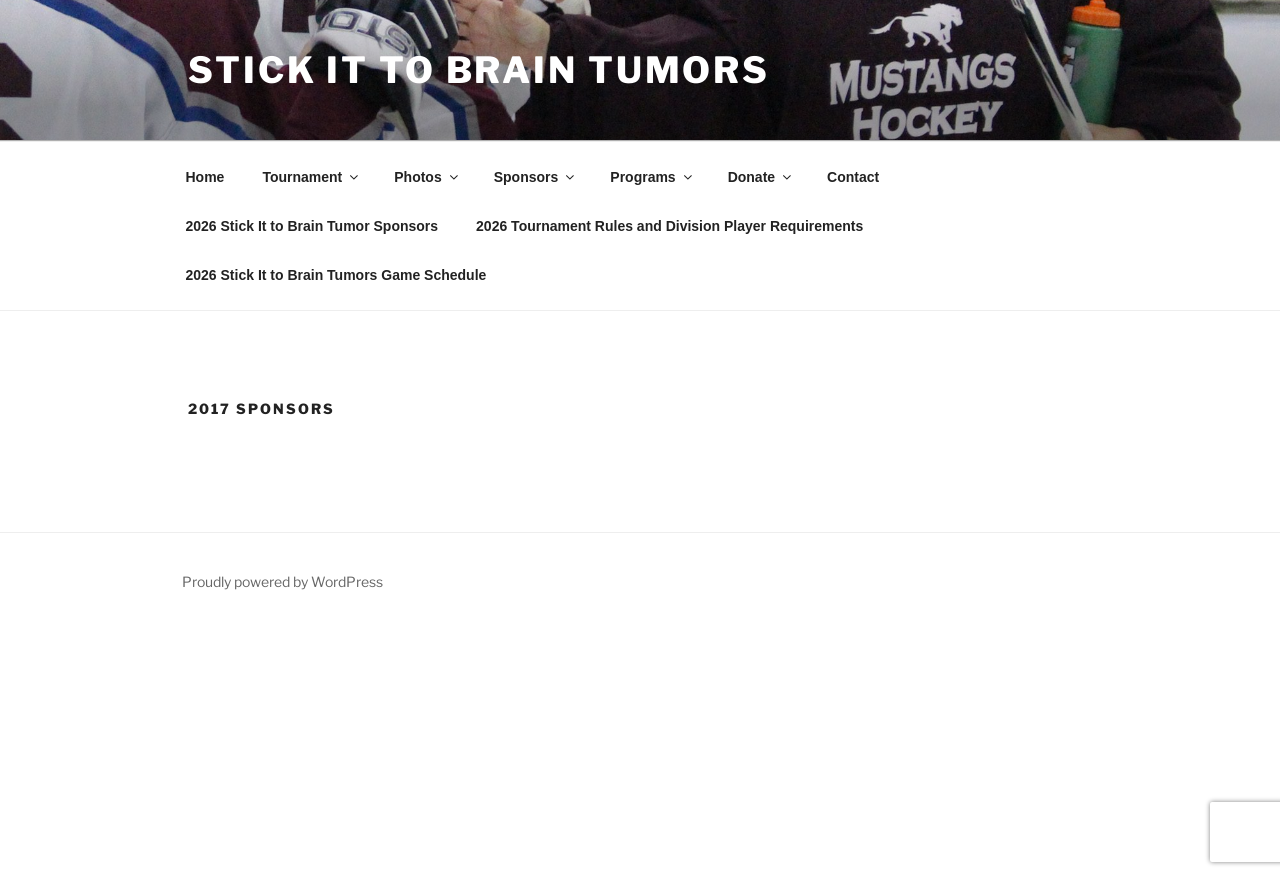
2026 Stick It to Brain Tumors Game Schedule (336, 275)
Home (205, 177)
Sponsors (536, 177)
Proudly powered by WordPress (282, 581)
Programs (652, 177)
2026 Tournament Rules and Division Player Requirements (669, 226)
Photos (427, 177)
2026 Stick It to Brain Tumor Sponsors (312, 226)
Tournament (311, 177)
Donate (761, 177)
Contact (853, 177)
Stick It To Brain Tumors (479, 70)
